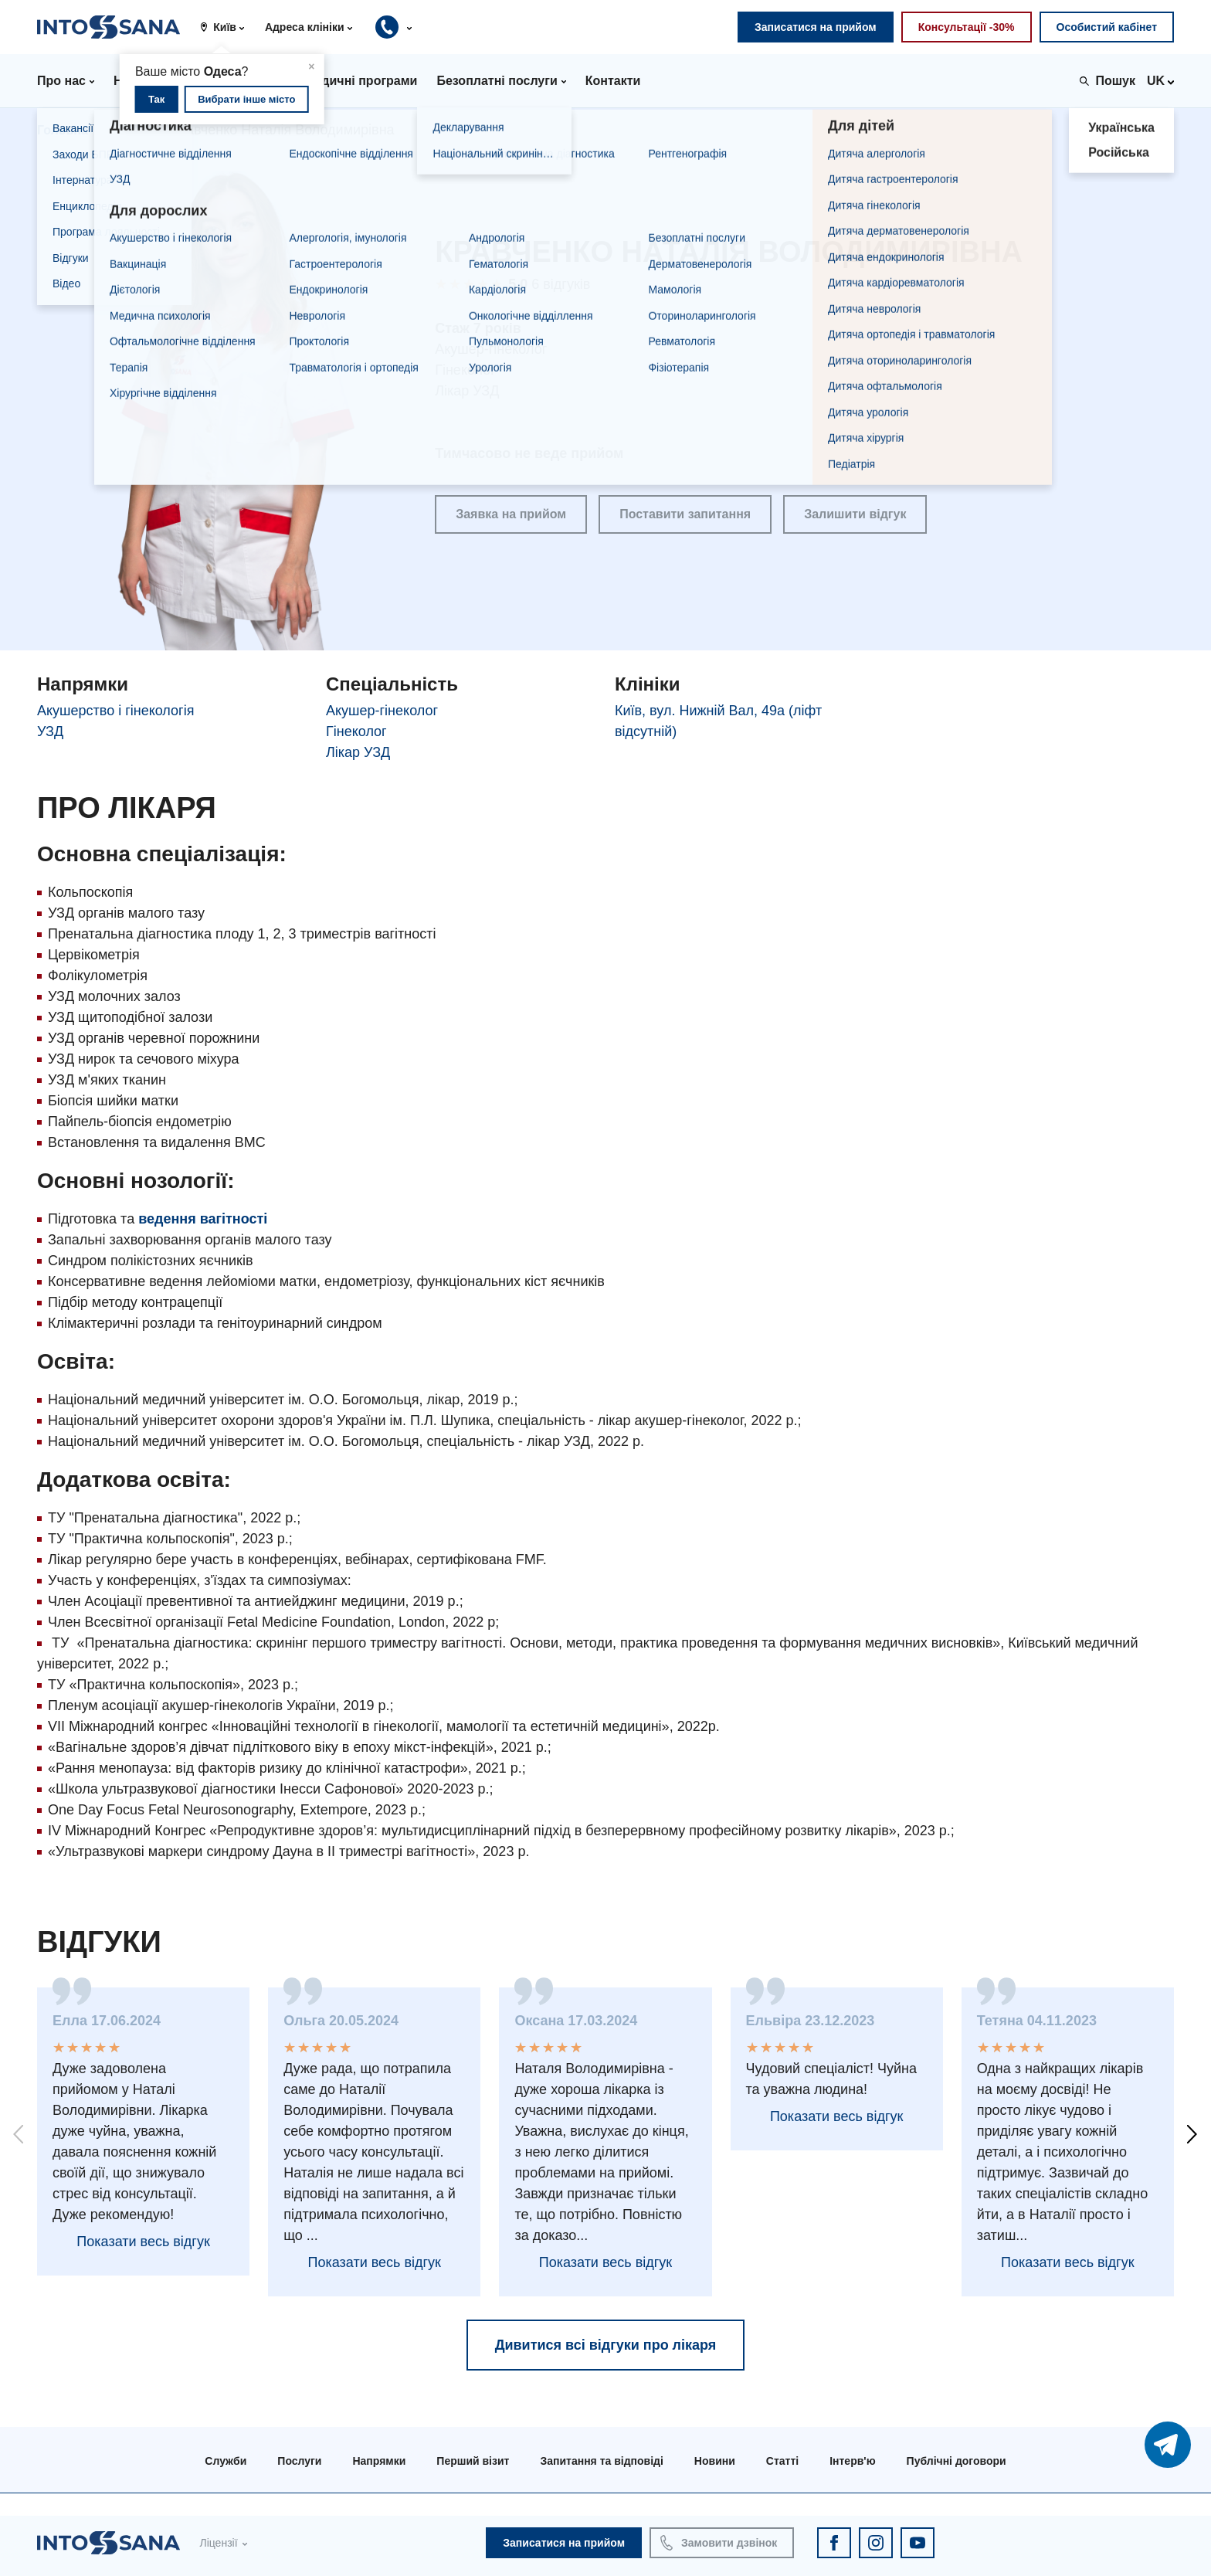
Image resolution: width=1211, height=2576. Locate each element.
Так (156, 99)
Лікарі (129, 130)
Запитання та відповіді (601, 2461)
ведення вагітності (202, 1219)
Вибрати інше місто (246, 99)
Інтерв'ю (852, 2461)
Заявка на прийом (511, 514)
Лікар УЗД (358, 752)
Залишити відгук (855, 514)
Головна (62, 130)
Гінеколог (356, 731)
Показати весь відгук (142, 2241)
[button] (228, 27)
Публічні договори (956, 2461)
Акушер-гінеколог (382, 710)
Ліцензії (218, 2543)
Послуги (299, 2461)
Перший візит (472, 2461)
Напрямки (378, 2461)
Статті (782, 2461)
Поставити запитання (685, 514)
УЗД (50, 731)
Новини (714, 2461)
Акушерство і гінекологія (115, 710)
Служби (225, 2461)
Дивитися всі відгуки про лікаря (606, 2345)
